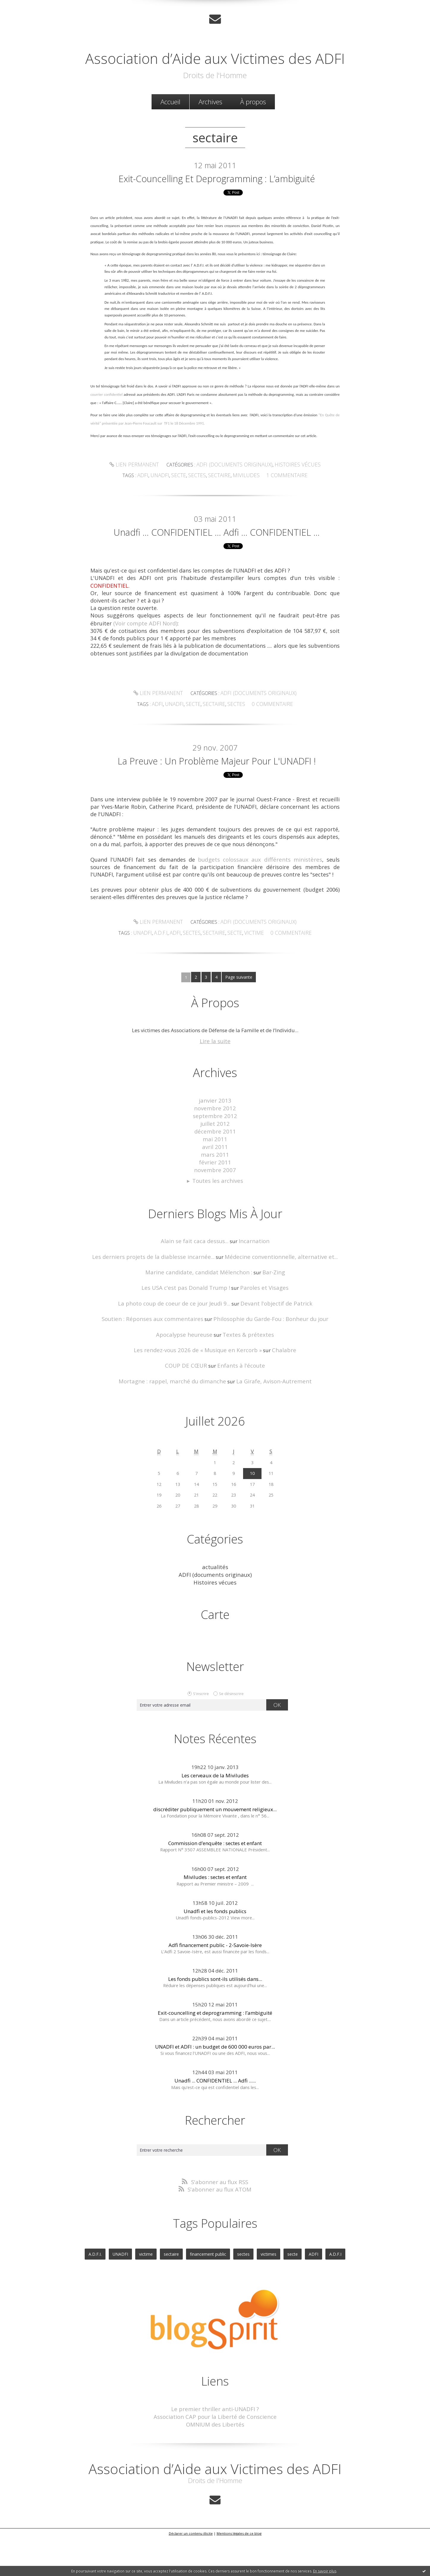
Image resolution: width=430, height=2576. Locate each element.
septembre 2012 (215, 1172)
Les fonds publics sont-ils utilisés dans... (215, 2022)
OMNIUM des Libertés (215, 2464)
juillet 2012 (215, 1180)
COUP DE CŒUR (189, 1412)
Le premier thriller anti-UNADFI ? (215, 2449)
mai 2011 (215, 1194)
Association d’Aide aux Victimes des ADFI (215, 65)
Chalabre (277, 1397)
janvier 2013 (215, 1158)
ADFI (180, 993)
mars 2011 (215, 1208)
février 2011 (215, 1215)
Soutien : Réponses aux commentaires (158, 1367)
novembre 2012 (215, 1166)
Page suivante (238, 1036)
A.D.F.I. (104, 2295)
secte (183, 506)
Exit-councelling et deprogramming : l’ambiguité (216, 203)
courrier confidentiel (107, 428)
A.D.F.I (167, 993)
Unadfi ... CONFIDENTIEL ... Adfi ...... (215, 2124)
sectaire (220, 506)
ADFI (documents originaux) (235, 496)
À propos (253, 118)
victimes (265, 2295)
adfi (151, 506)
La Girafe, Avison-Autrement (267, 1427)
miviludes (243, 506)
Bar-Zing (267, 1322)
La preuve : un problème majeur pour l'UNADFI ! (216, 814)
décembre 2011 (215, 1187)
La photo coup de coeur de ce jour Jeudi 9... (178, 1352)
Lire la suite (215, 1100)
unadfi (166, 506)
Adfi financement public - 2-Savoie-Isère (215, 1988)
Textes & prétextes (245, 1382)
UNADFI (150, 993)
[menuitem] (170, 119)
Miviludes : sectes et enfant (215, 1920)
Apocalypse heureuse (188, 1382)
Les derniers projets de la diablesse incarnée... (161, 1307)
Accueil (170, 118)
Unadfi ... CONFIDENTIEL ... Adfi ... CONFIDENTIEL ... (216, 571)
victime (251, 993)
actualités (215, 1612)
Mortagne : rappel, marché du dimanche (176, 1427)
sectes (200, 506)
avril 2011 (215, 1201)
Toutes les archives (217, 1232)
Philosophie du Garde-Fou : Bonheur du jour (264, 1367)
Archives (210, 118)
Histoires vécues (291, 496)
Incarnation (250, 1292)
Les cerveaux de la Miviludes (215, 1818)
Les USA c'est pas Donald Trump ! (188, 1337)
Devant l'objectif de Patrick (270, 1352)
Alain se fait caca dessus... (196, 1292)
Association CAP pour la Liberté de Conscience (215, 2457)
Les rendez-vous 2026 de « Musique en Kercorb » (199, 1397)
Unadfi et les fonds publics (215, 1954)
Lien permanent (141, 496)
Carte (215, 1658)
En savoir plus (324, 2571)
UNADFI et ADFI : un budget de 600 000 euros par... (215, 2090)
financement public (208, 2295)
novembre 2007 (215, 1222)
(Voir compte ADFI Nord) (144, 670)
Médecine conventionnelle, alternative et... (274, 1307)
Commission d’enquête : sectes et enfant (215, 1886)
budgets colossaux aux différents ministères (261, 921)
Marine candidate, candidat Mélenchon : (199, 1322)
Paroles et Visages (259, 1337)
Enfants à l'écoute (238, 1412)
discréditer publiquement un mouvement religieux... (215, 1852)
